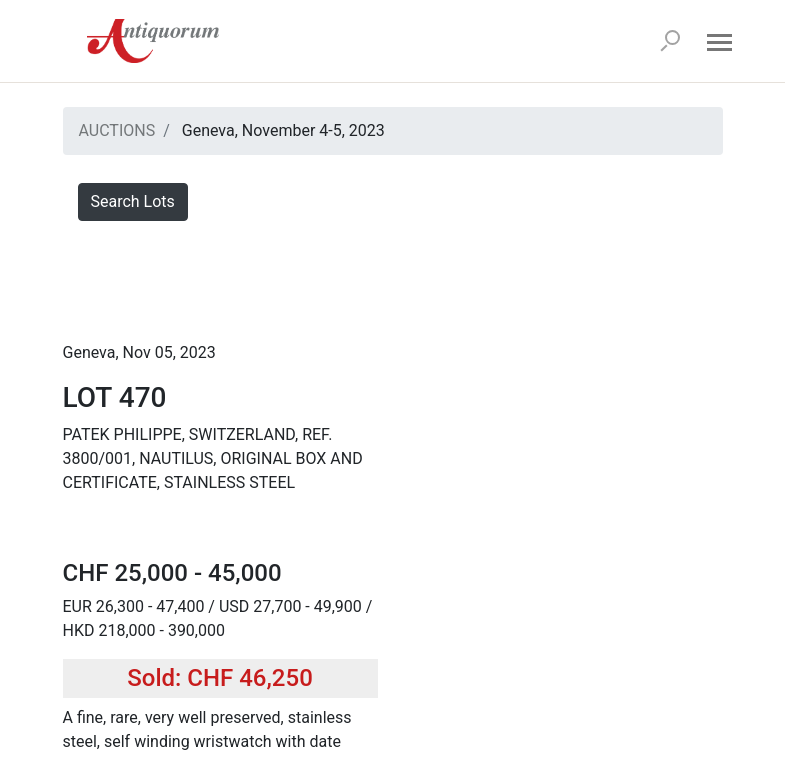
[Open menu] (720, 41)
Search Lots (133, 201)
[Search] (670, 41)
